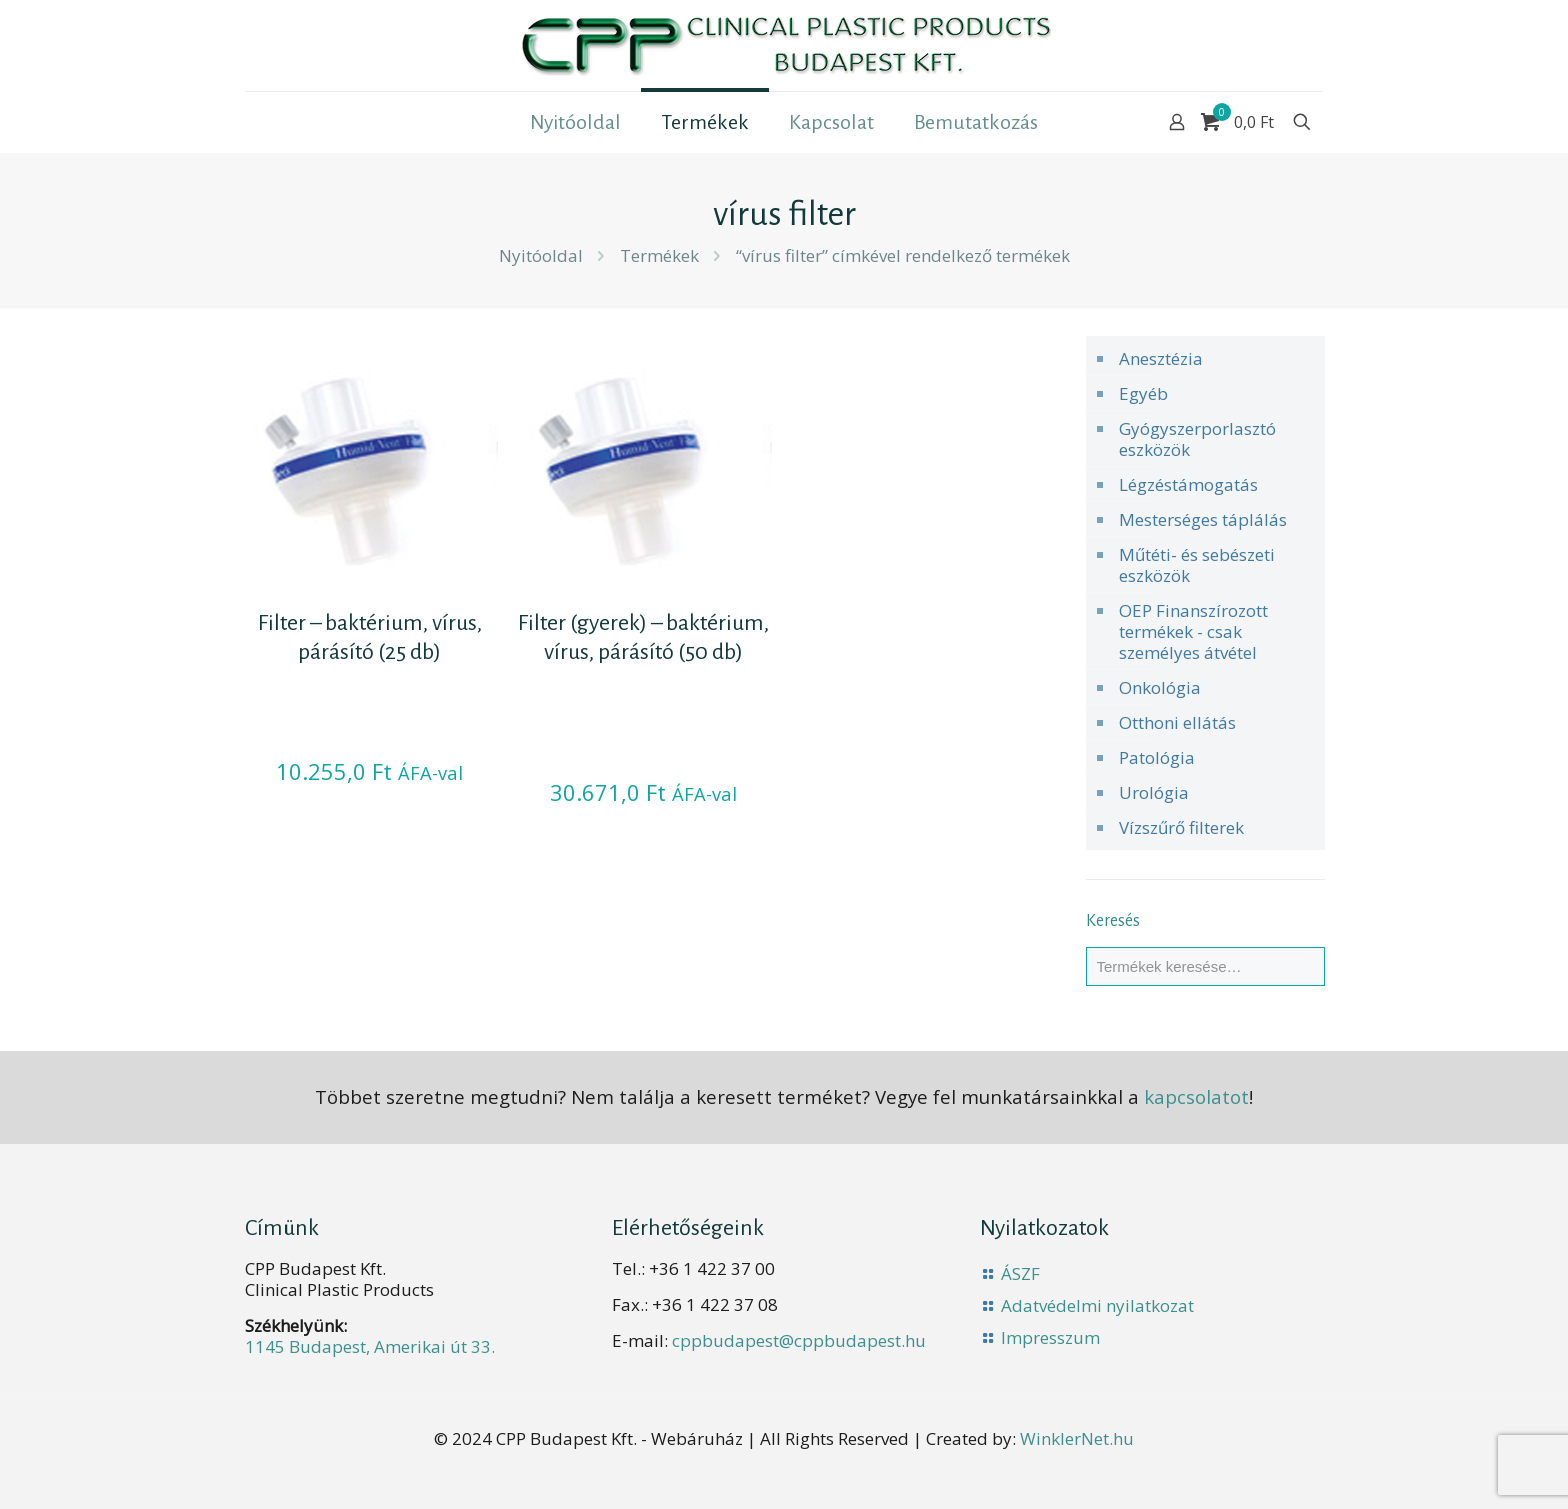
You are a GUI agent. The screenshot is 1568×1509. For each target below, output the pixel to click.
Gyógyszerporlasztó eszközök (1197, 439)
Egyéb (1143, 393)
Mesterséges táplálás (1203, 519)
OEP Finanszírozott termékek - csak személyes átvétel (1193, 631)
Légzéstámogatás (1188, 484)
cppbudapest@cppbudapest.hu (799, 1340)
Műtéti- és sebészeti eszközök (1197, 565)
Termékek (659, 255)
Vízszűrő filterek (1181, 827)
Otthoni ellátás (1177, 722)
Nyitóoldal (541, 255)
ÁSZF (1020, 1273)
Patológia (1157, 757)
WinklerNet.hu (1077, 1438)
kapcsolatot (1196, 1096)
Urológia (1154, 792)
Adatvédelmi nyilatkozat (1097, 1305)
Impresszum (1050, 1337)
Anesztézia (1161, 358)
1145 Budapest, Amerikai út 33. (370, 1346)
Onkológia (1160, 687)
